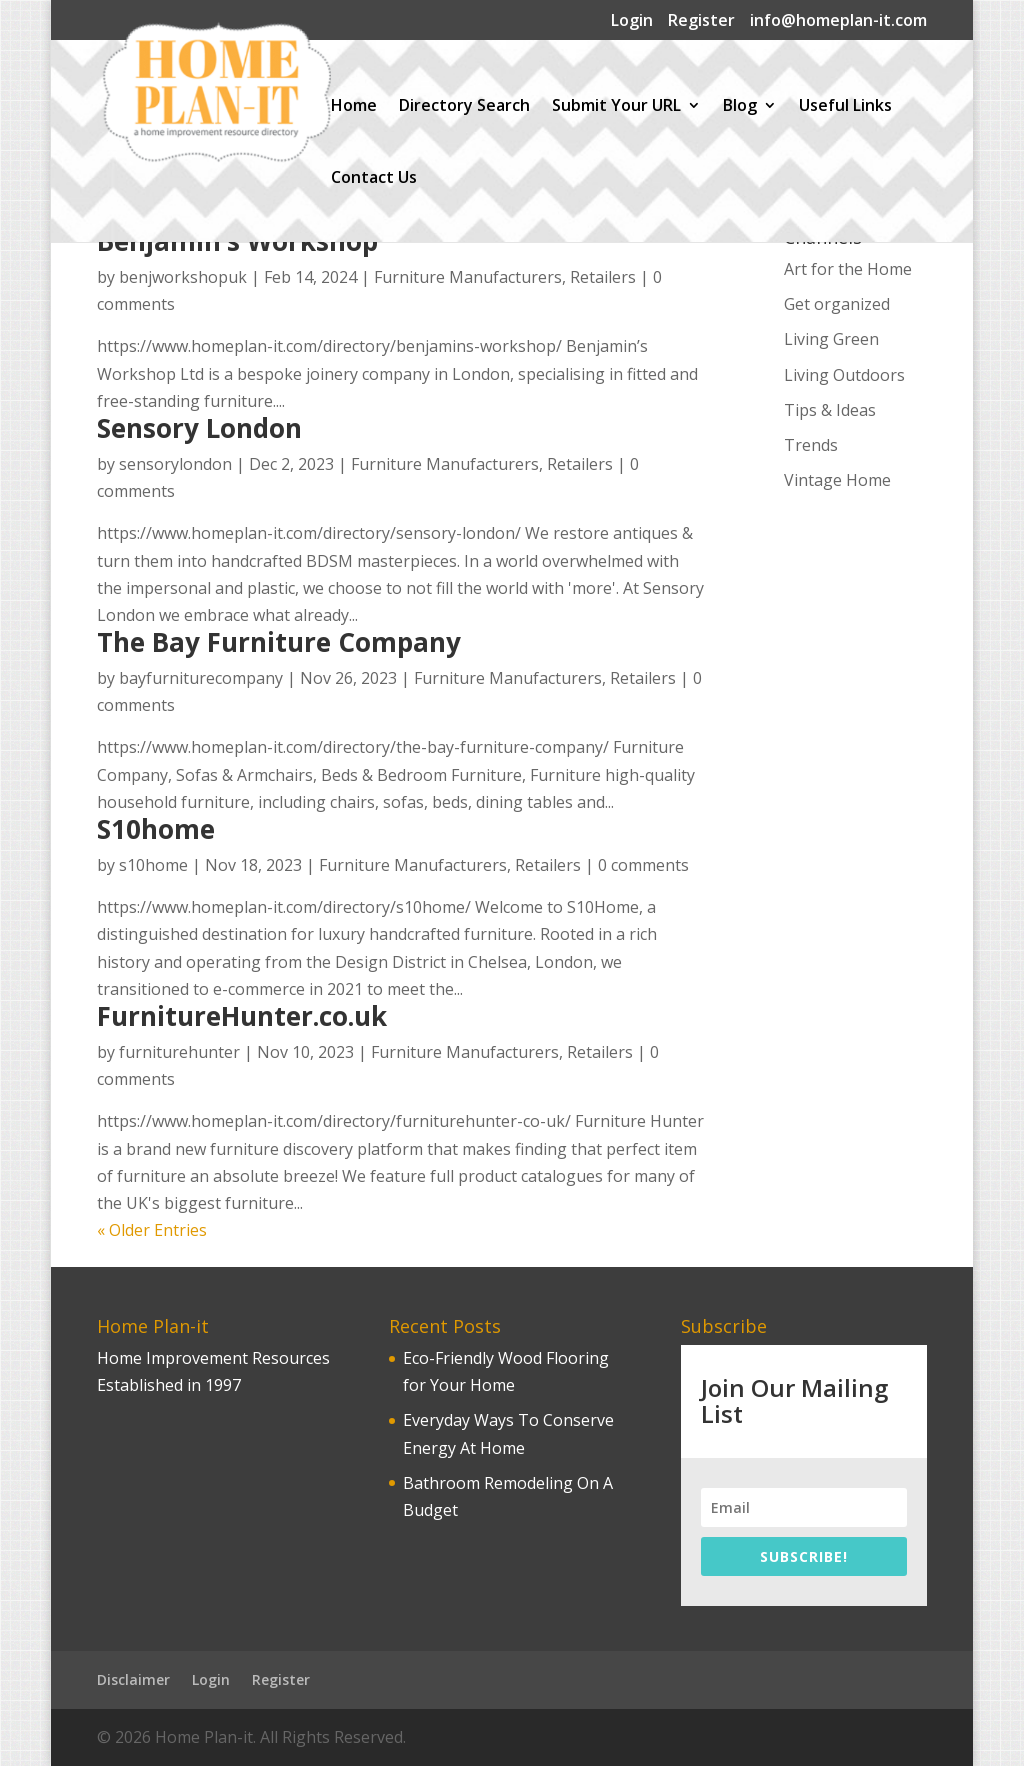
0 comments (643, 865)
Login (632, 21)
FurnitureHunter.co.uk (242, 1016)
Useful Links (845, 107)
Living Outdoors (844, 375)
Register (701, 21)
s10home (153, 865)
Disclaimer (133, 1679)
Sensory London (199, 428)
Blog (740, 107)
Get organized (837, 304)
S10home (156, 829)
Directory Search (464, 107)
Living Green (831, 339)
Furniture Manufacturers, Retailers (505, 277)
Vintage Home (837, 480)
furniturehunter (179, 1052)
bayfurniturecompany (201, 678)
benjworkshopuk (183, 277)
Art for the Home (848, 269)
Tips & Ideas (830, 410)
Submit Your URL (616, 107)
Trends (811, 445)
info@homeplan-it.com (838, 21)
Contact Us (374, 179)
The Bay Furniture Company (279, 642)
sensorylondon (175, 464)
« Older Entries (152, 1230)
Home (354, 107)
